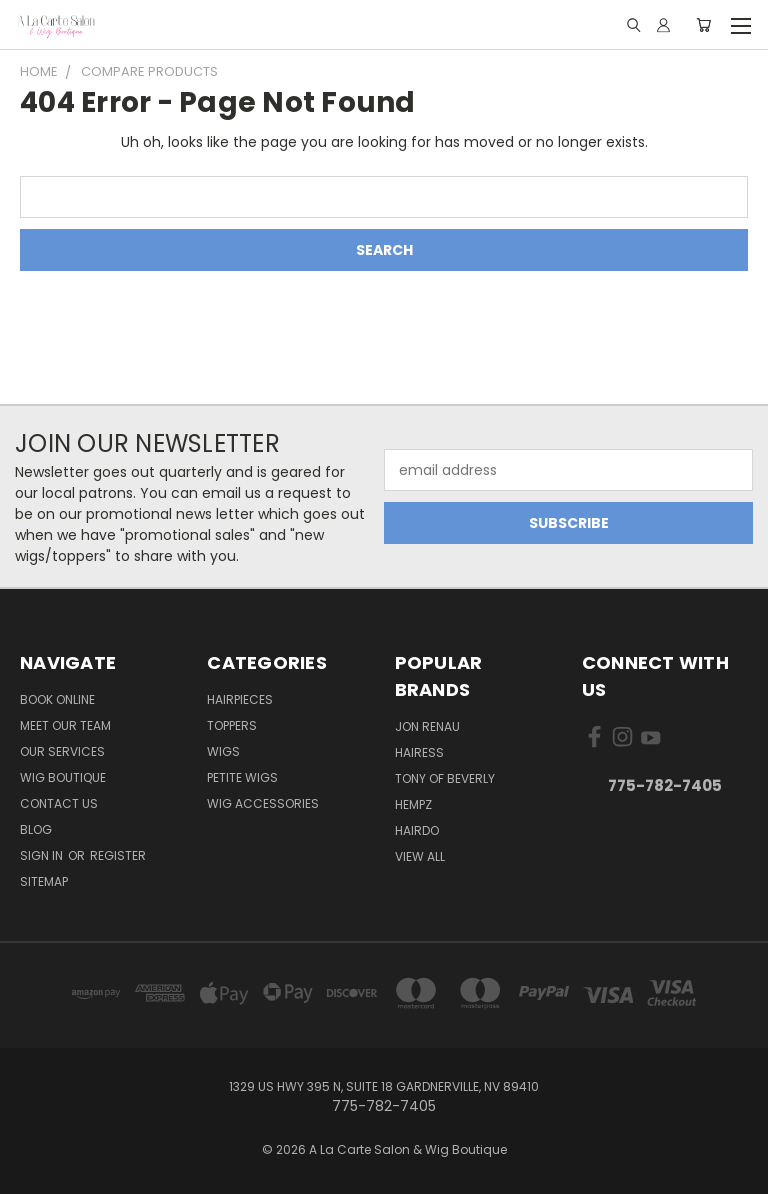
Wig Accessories (263, 803)
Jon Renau (427, 726)
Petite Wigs (242, 777)
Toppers (232, 725)
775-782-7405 (665, 785)
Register (118, 855)
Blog (36, 829)
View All (420, 856)
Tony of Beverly (445, 778)
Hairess (419, 752)
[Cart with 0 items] (703, 25)
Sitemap (44, 881)
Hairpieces (240, 699)
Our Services (62, 751)
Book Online (57, 699)
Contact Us (59, 803)
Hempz (413, 804)
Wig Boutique (63, 777)
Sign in (43, 855)
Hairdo (417, 830)
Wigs (223, 751)
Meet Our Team (65, 725)
